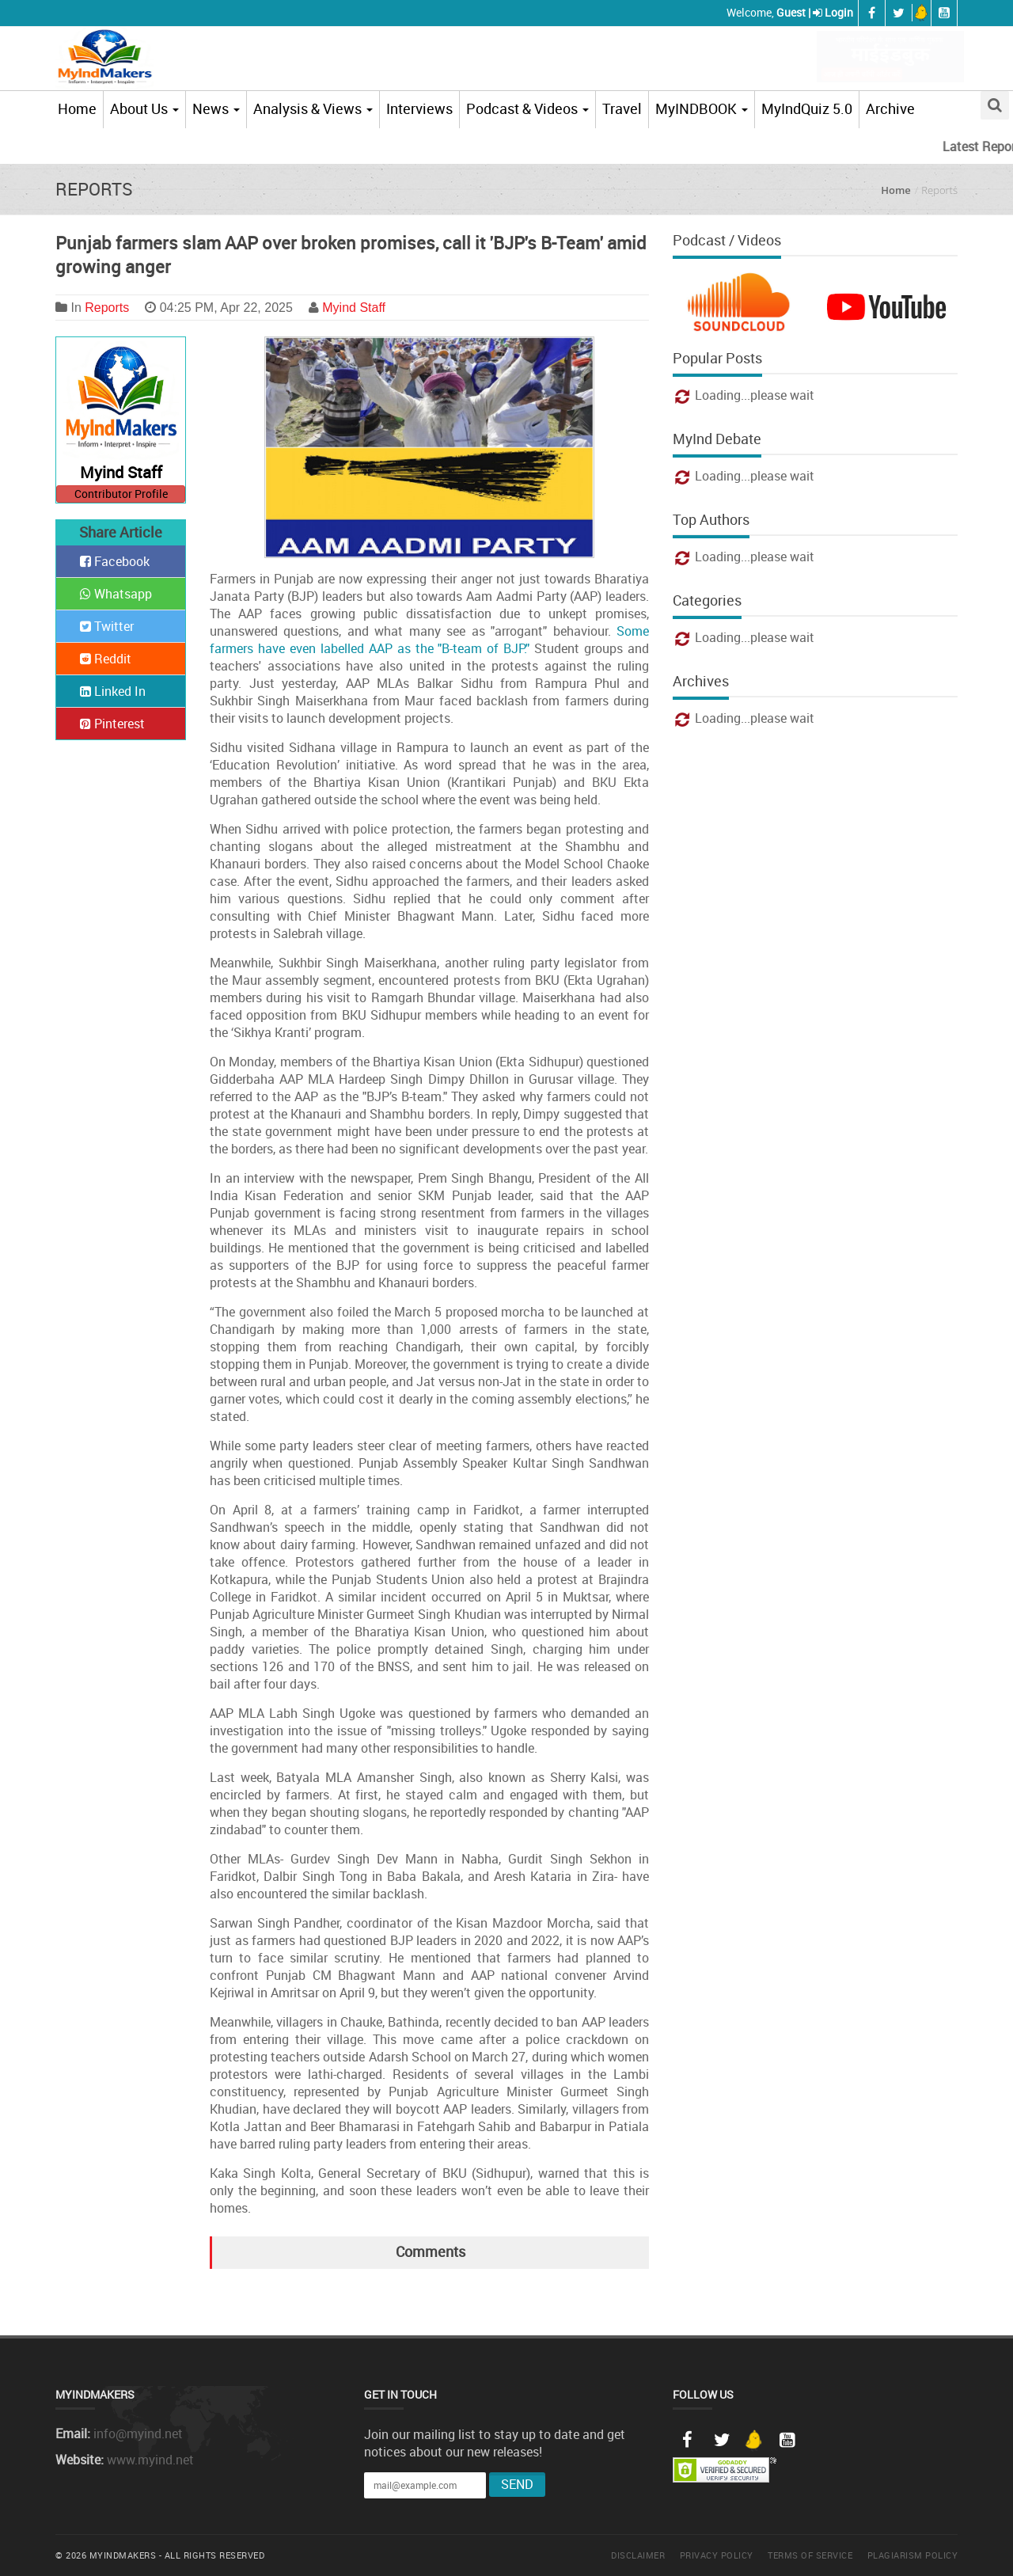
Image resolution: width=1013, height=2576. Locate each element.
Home (77, 108)
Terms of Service (810, 2555)
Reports (107, 307)
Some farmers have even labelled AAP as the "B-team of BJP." (429, 639)
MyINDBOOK (701, 108)
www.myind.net (150, 2459)
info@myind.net (138, 2433)
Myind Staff (353, 307)
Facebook (115, 561)
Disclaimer (638, 2555)
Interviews (419, 108)
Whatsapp (116, 593)
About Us (144, 108)
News (216, 108)
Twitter (107, 626)
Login (839, 12)
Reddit (105, 658)
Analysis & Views (313, 108)
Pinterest (112, 723)
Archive (890, 108)
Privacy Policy (716, 2555)
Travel (622, 108)
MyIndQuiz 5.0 (806, 108)
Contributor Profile (121, 493)
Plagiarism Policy (912, 2555)
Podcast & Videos (527, 108)
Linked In (113, 691)
